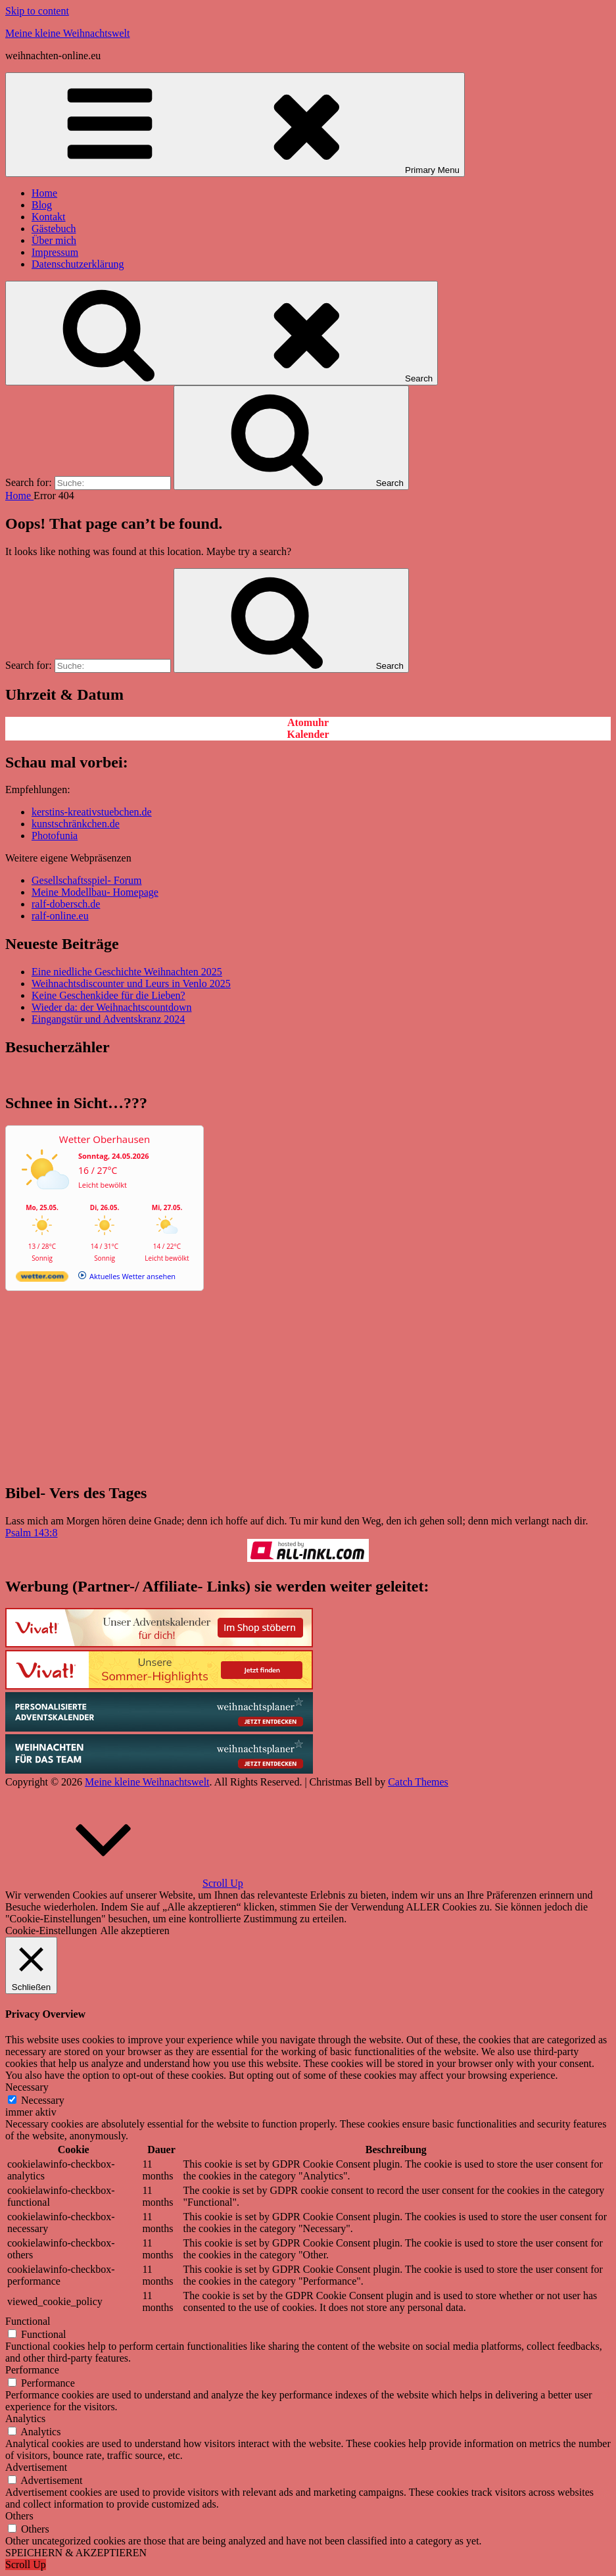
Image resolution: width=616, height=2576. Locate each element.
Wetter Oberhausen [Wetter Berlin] (104, 1139)
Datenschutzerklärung (78, 264)
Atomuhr (308, 722)
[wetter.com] (42, 1279)
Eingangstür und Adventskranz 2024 (108, 1019)
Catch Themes (418, 1781)
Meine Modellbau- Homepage (95, 892)
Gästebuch (54, 228)
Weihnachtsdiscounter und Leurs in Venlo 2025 (131, 983)
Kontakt (49, 216)
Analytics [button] (25, 2418)
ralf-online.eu (60, 915)
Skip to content (37, 10)
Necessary (42, 2100)
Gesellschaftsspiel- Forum (87, 880)
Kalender (308, 734)
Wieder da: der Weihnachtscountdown (111, 1007)
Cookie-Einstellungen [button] (51, 1930)
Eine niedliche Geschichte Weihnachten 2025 (127, 971)
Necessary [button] (27, 2087)
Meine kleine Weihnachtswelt (67, 33)
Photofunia (55, 835)
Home (44, 193)
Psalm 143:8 (31, 1532)
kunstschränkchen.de (76, 823)
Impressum (55, 252)
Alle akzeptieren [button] (135, 1930)
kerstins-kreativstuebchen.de (92, 811)
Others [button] (19, 2515)
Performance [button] (32, 2369)
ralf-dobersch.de (66, 904)
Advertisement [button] (36, 2467)
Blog (42, 204)
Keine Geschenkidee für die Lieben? (108, 995)
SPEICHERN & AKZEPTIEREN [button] (76, 2552)
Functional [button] (27, 2321)
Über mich (54, 240)
